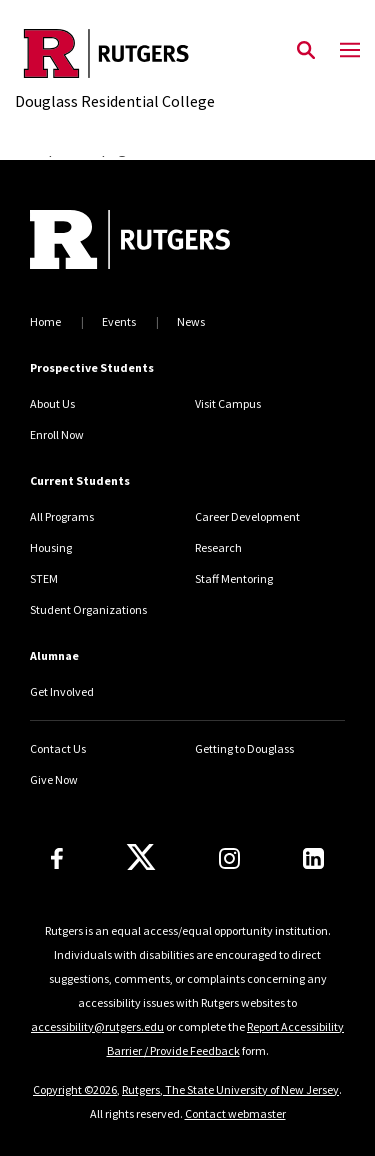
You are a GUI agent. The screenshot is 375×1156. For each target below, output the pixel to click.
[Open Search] (306, 51)
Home (45, 321)
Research (218, 547)
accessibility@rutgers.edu (97, 1026)
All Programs (62, 516)
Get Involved (62, 691)
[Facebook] (57, 858)
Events (119, 321)
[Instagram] (229, 858)
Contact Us (58, 748)
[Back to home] (165, 242)
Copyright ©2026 (75, 1089)
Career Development (247, 516)
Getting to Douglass (244, 748)
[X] (141, 858)
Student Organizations (88, 609)
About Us (52, 403)
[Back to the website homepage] (115, 53)
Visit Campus (228, 403)
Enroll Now (57, 434)
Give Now (54, 779)
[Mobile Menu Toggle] (350, 51)
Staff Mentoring (234, 578)
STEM (44, 578)
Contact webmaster (235, 1113)
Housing (51, 547)
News (191, 321)
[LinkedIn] (313, 858)
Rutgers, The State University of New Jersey (230, 1089)
